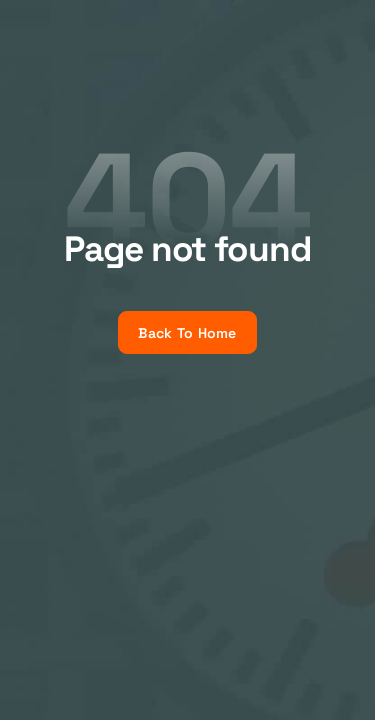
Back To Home (187, 333)
